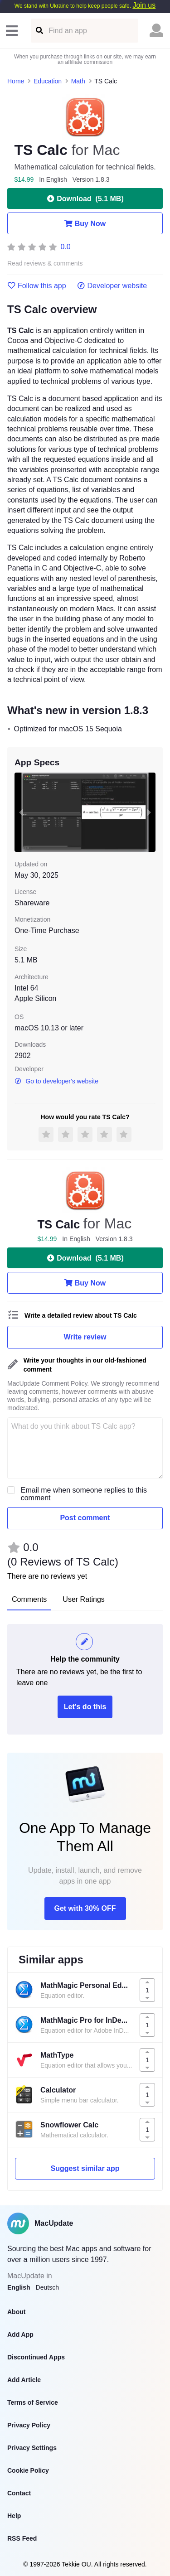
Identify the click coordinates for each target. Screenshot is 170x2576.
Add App (20, 2334)
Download (84, 198)
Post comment (85, 1517)
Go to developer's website (56, 1081)
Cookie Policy (28, 2470)
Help (14, 2516)
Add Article (24, 2380)
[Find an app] (38, 30)
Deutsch (47, 2287)
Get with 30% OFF (85, 1908)
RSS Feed (22, 2538)
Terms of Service (32, 2402)
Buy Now (85, 223)
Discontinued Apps (36, 2357)
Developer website (112, 286)
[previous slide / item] (21, 812)
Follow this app (36, 286)
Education (48, 81)
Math (78, 81)
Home (15, 81)
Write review (85, 1337)
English (18, 2287)
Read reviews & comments (45, 263)
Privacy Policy (28, 2425)
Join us (143, 5)
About (16, 2312)
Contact (19, 2493)
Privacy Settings (32, 2448)
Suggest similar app (84, 2168)
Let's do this (85, 1706)
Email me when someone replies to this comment (84, 1494)
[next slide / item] (149, 812)
